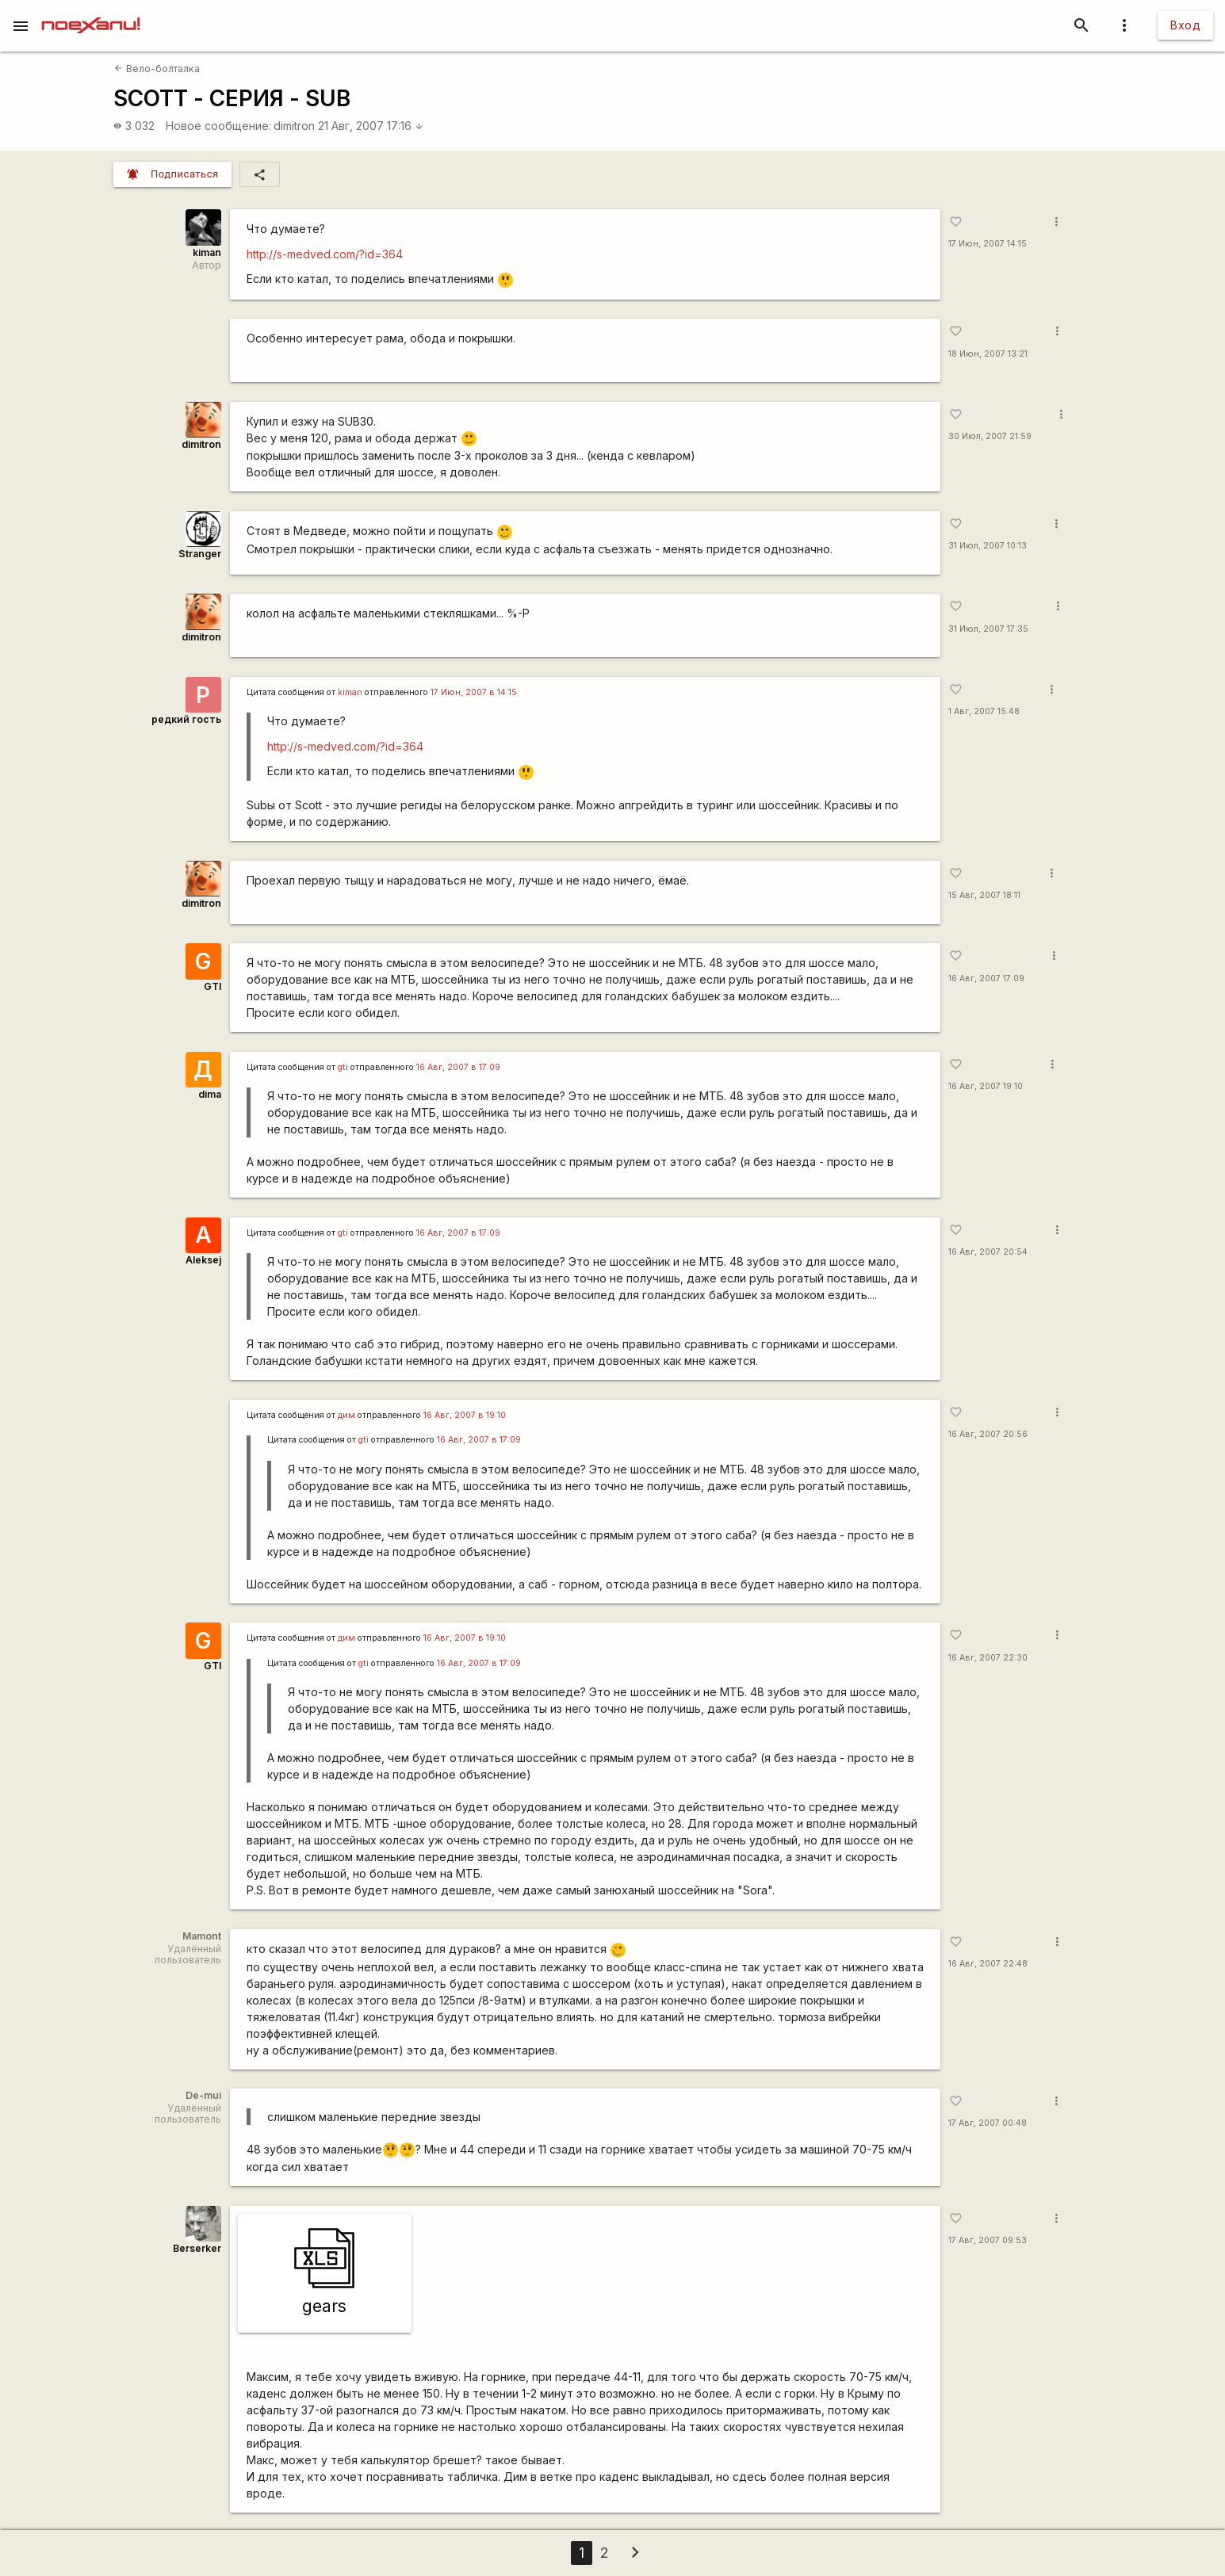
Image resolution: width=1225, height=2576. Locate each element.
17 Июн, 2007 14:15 (987, 244)
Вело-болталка (156, 69)
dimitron (294, 125)
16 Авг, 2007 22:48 (988, 1964)
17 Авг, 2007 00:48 (987, 2123)
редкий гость (186, 719)
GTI (212, 986)
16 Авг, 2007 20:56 (988, 1434)
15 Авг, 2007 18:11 (984, 895)
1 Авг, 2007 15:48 (984, 711)
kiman (207, 252)
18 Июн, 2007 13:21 (988, 354)
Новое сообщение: (218, 125)
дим (346, 1415)
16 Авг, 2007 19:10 (985, 1086)
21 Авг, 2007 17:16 (370, 125)
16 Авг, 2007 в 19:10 (464, 1415)
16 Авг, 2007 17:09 (986, 978)
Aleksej (203, 1260)
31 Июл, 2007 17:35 (988, 629)
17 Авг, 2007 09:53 (987, 2240)
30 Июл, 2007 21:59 (990, 436)
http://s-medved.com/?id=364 (325, 254)
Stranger (199, 554)
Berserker (197, 2248)
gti (343, 1067)
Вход (1185, 25)
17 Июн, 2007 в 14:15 (474, 692)
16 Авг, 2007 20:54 (988, 1252)
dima (209, 1094)
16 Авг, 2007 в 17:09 (458, 1067)
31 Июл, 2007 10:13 (987, 546)
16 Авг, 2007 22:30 (988, 1658)
